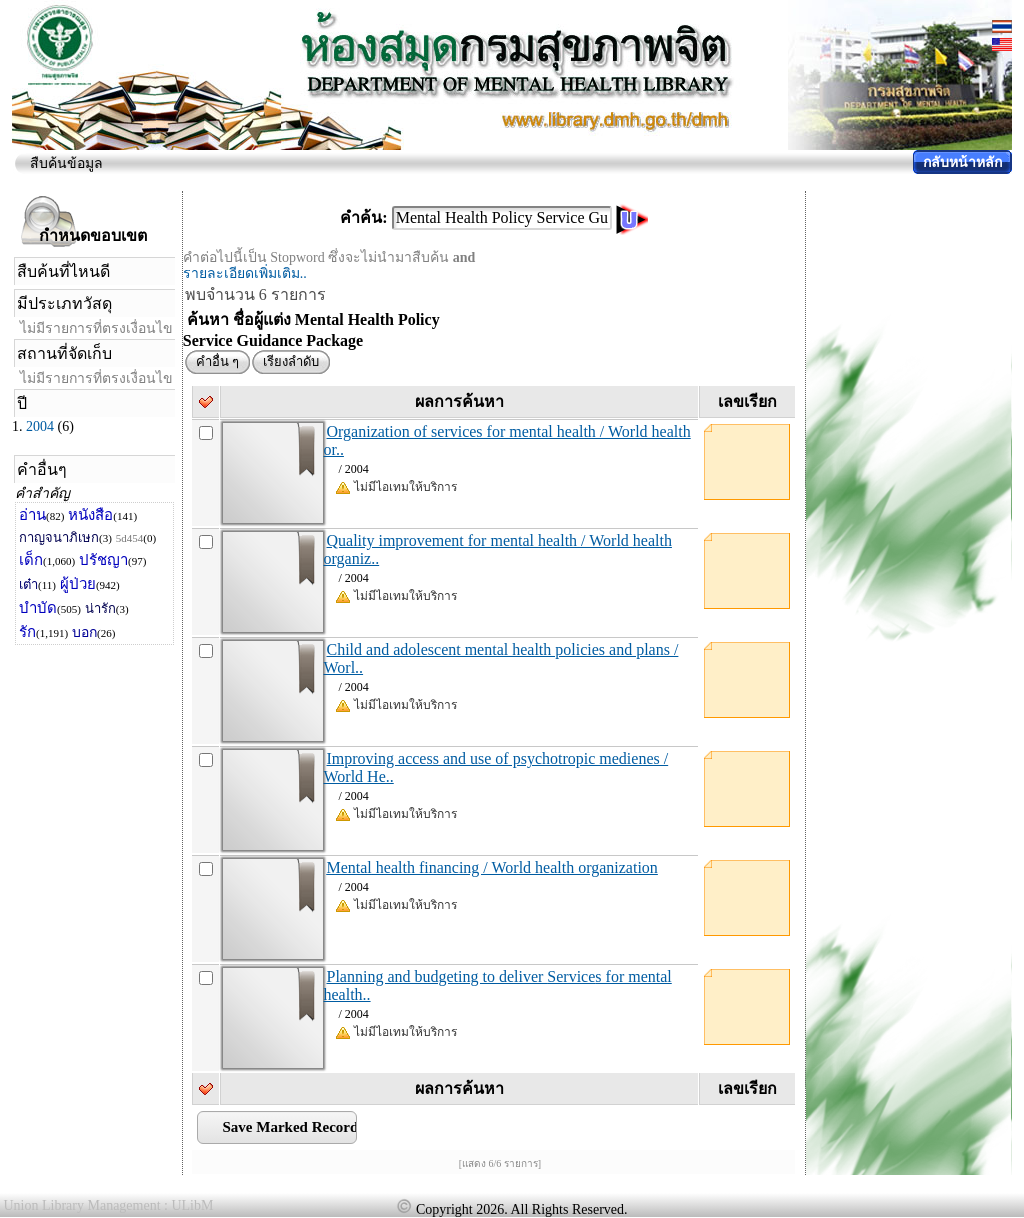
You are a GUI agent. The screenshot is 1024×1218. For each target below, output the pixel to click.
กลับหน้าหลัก (962, 162)
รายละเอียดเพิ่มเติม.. (245, 273)
